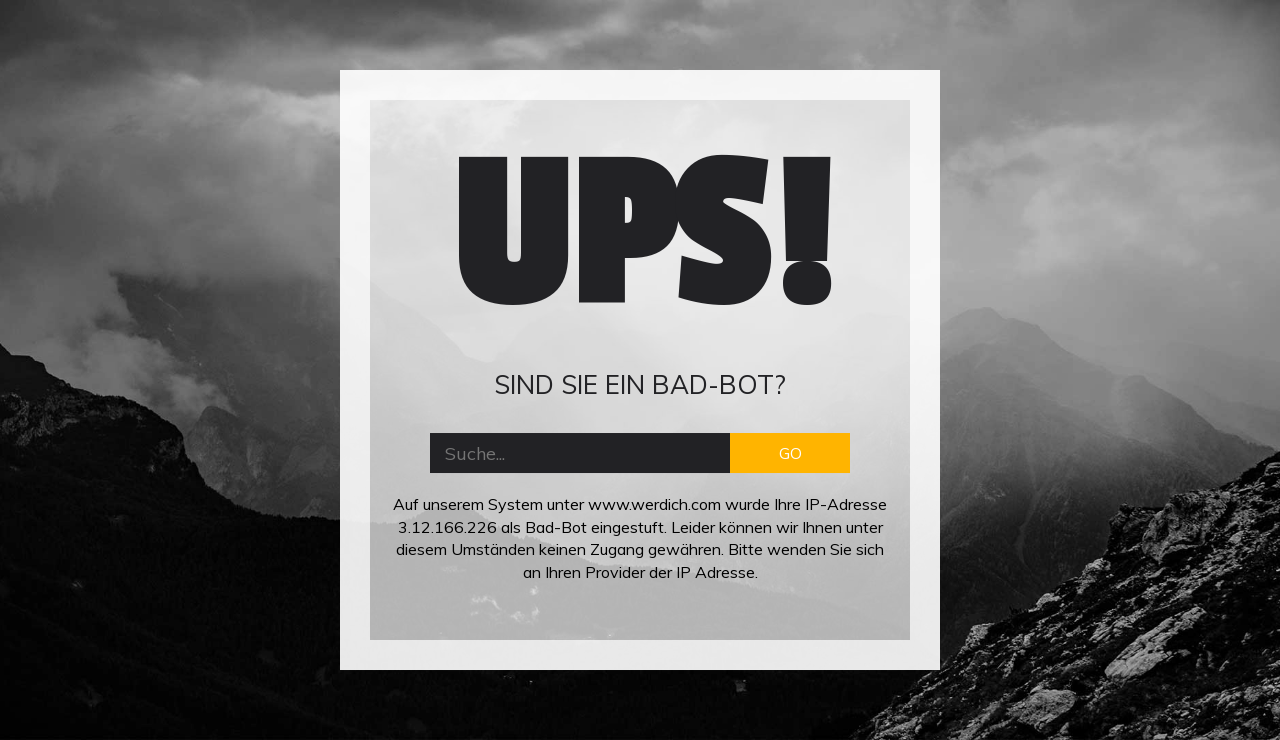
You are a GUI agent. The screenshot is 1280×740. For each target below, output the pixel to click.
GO (790, 453)
